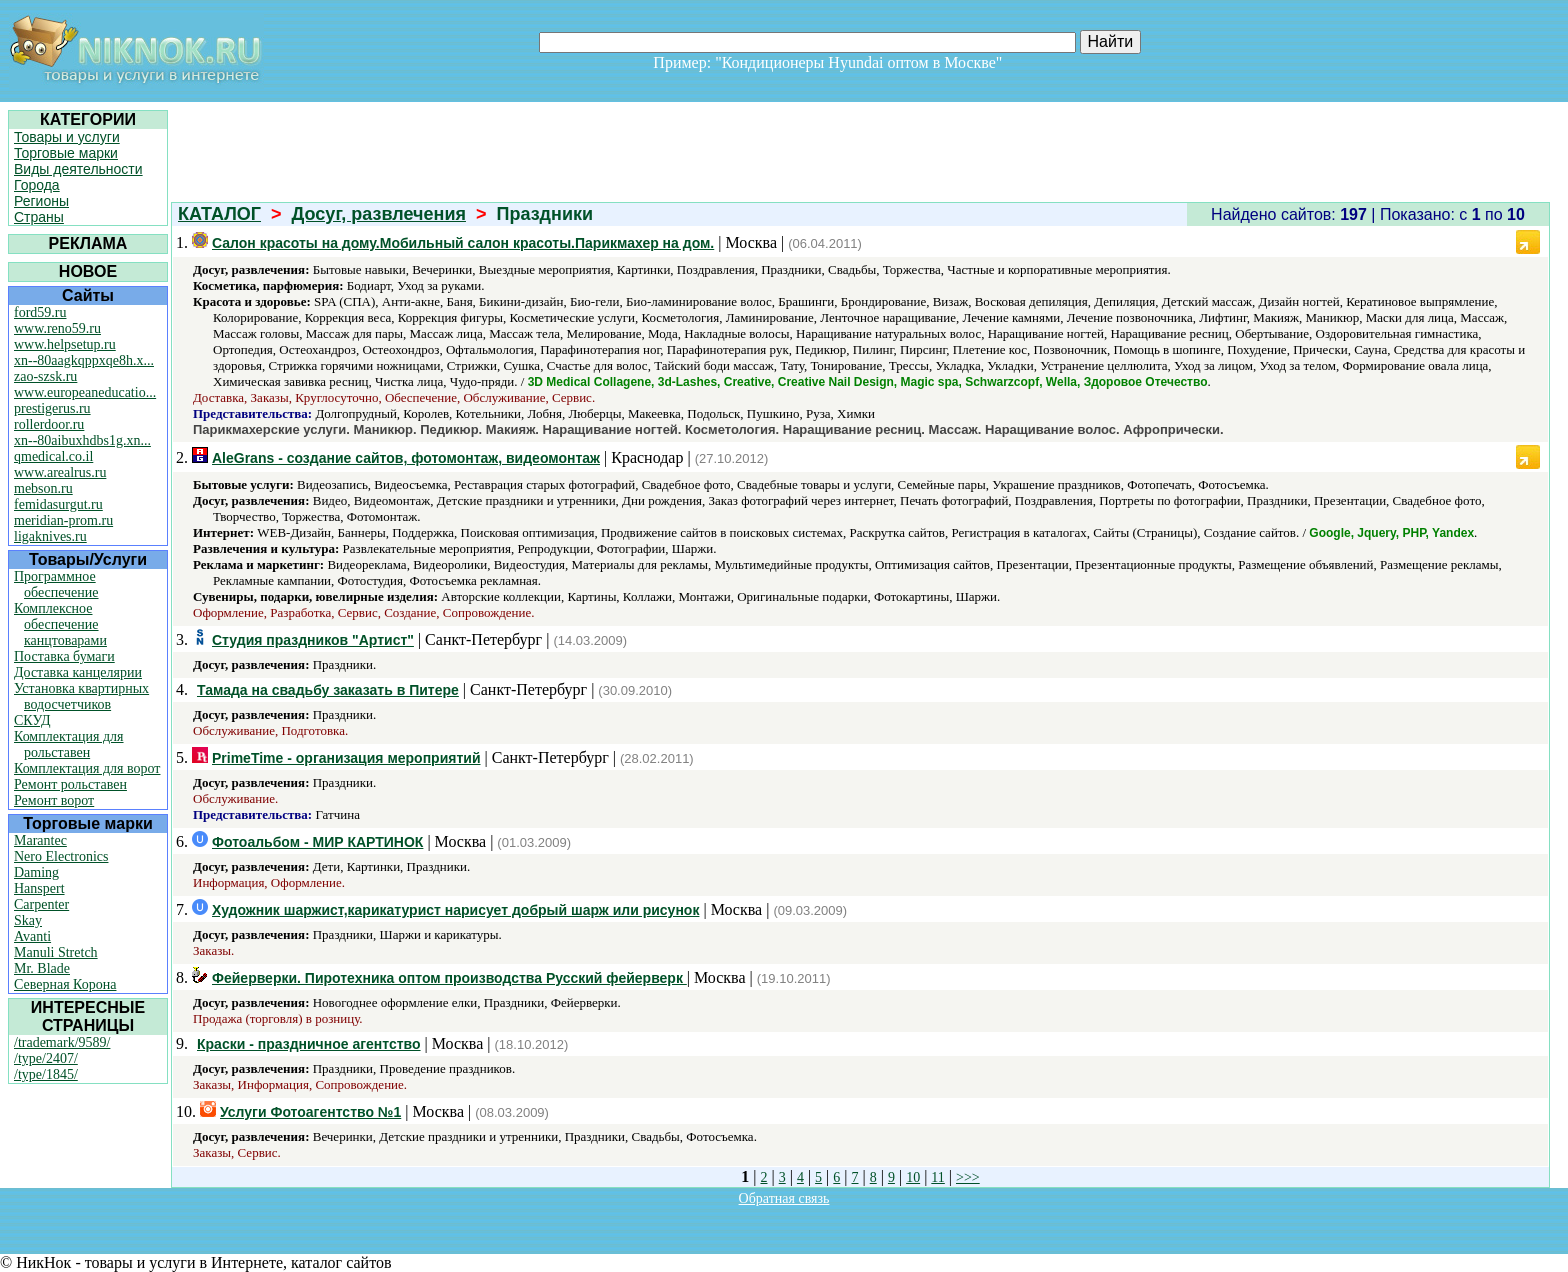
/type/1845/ (46, 1074)
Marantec (40, 840)
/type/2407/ (46, 1058)
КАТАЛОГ (219, 214)
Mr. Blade (42, 968)
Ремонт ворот (54, 800)
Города (37, 185)
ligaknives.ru (50, 536)
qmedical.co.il (53, 456)
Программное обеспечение (56, 584)
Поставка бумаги (64, 656)
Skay (28, 920)
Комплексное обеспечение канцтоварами (60, 624)
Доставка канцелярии (78, 672)
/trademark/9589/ (62, 1042)
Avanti (32, 936)
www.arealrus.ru (60, 472)
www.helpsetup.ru (65, 344)
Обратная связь (784, 1198)
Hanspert (39, 888)
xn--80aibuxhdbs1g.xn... (82, 440)
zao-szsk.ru (45, 376)
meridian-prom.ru (63, 520)
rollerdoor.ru (49, 424)
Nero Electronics (61, 856)
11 (937, 1177)
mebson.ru (43, 488)
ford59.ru (40, 312)
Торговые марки (66, 153)
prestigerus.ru (52, 408)
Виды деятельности (78, 169)
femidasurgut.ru (58, 504)
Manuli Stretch (56, 952)
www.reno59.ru (57, 328)
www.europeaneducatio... (85, 392)
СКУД (32, 720)
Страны (39, 217)
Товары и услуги (67, 137)
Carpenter (41, 904)
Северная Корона (65, 984)
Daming (36, 872)
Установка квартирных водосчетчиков (81, 696)
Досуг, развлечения (379, 214)
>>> (968, 1177)
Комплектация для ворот (87, 768)
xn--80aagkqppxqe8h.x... (84, 360)
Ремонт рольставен (70, 784)
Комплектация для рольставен (69, 744)
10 (913, 1177)
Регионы (41, 201)
